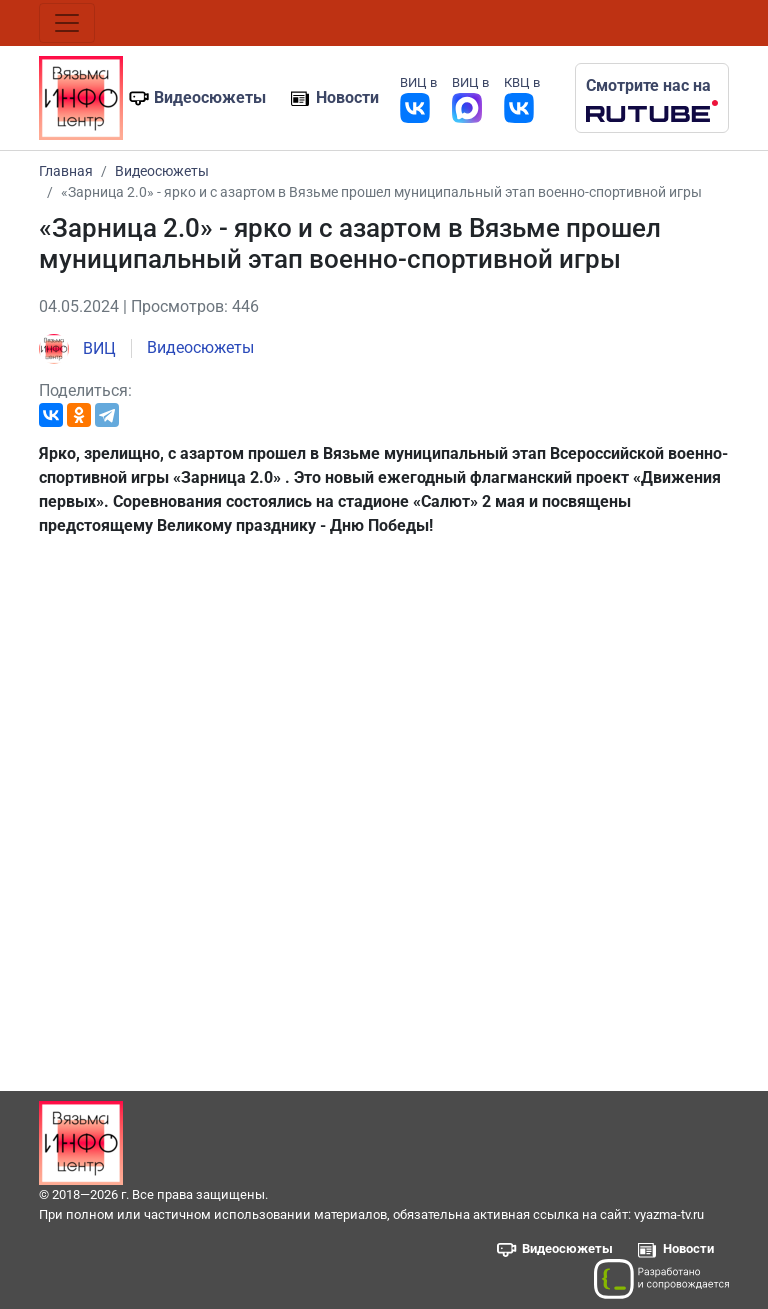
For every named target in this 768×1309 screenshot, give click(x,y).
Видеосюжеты (210, 97)
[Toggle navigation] (67, 23)
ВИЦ (77, 348)
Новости (347, 97)
